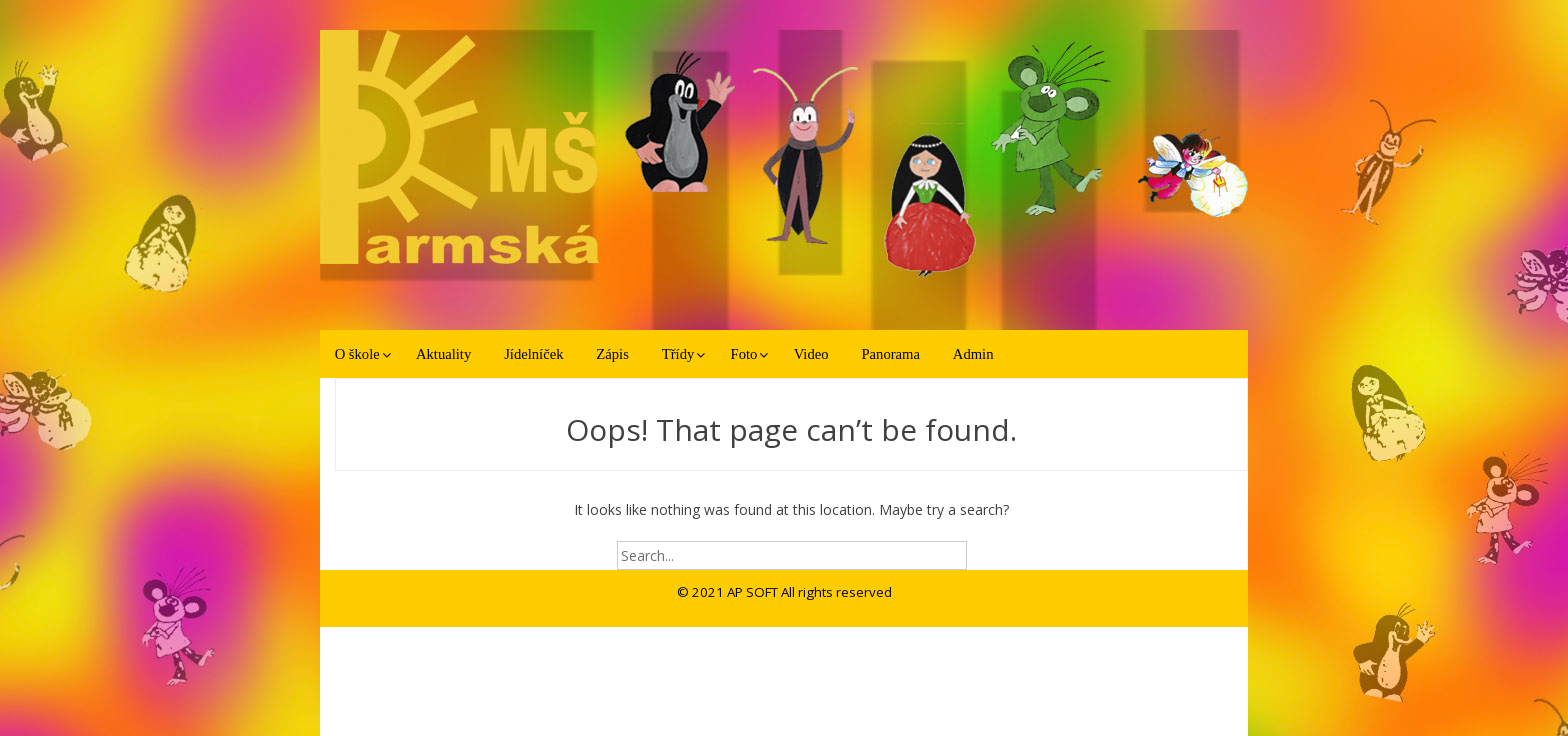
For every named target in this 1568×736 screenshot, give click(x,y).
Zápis (612, 354)
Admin (973, 354)
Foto (744, 354)
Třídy (678, 354)
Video (811, 354)
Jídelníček (533, 354)
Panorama (890, 354)
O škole (357, 354)
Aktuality (443, 354)
